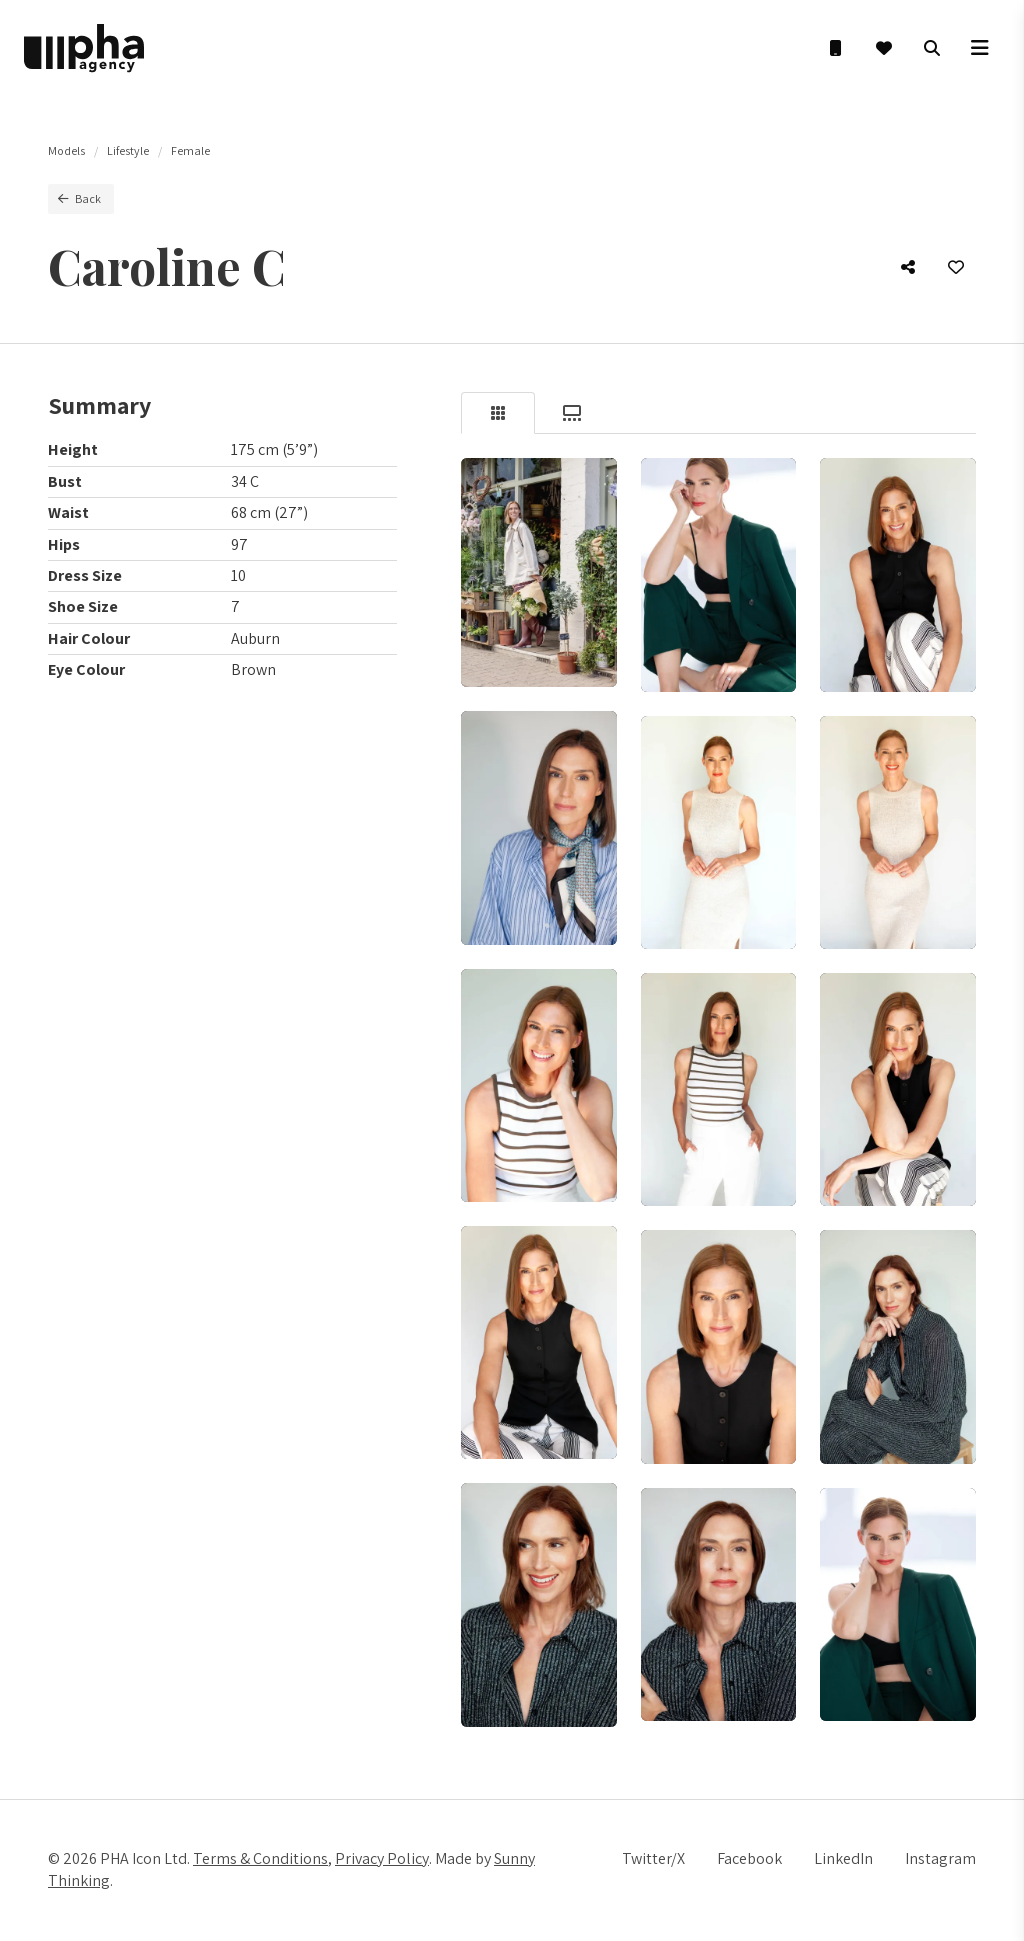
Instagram (940, 1858)
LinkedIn (843, 1858)
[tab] (498, 413)
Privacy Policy (382, 1858)
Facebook (749, 1858)
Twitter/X (653, 1858)
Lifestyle (128, 150)
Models (66, 150)
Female (190, 150)
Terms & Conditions (260, 1858)
